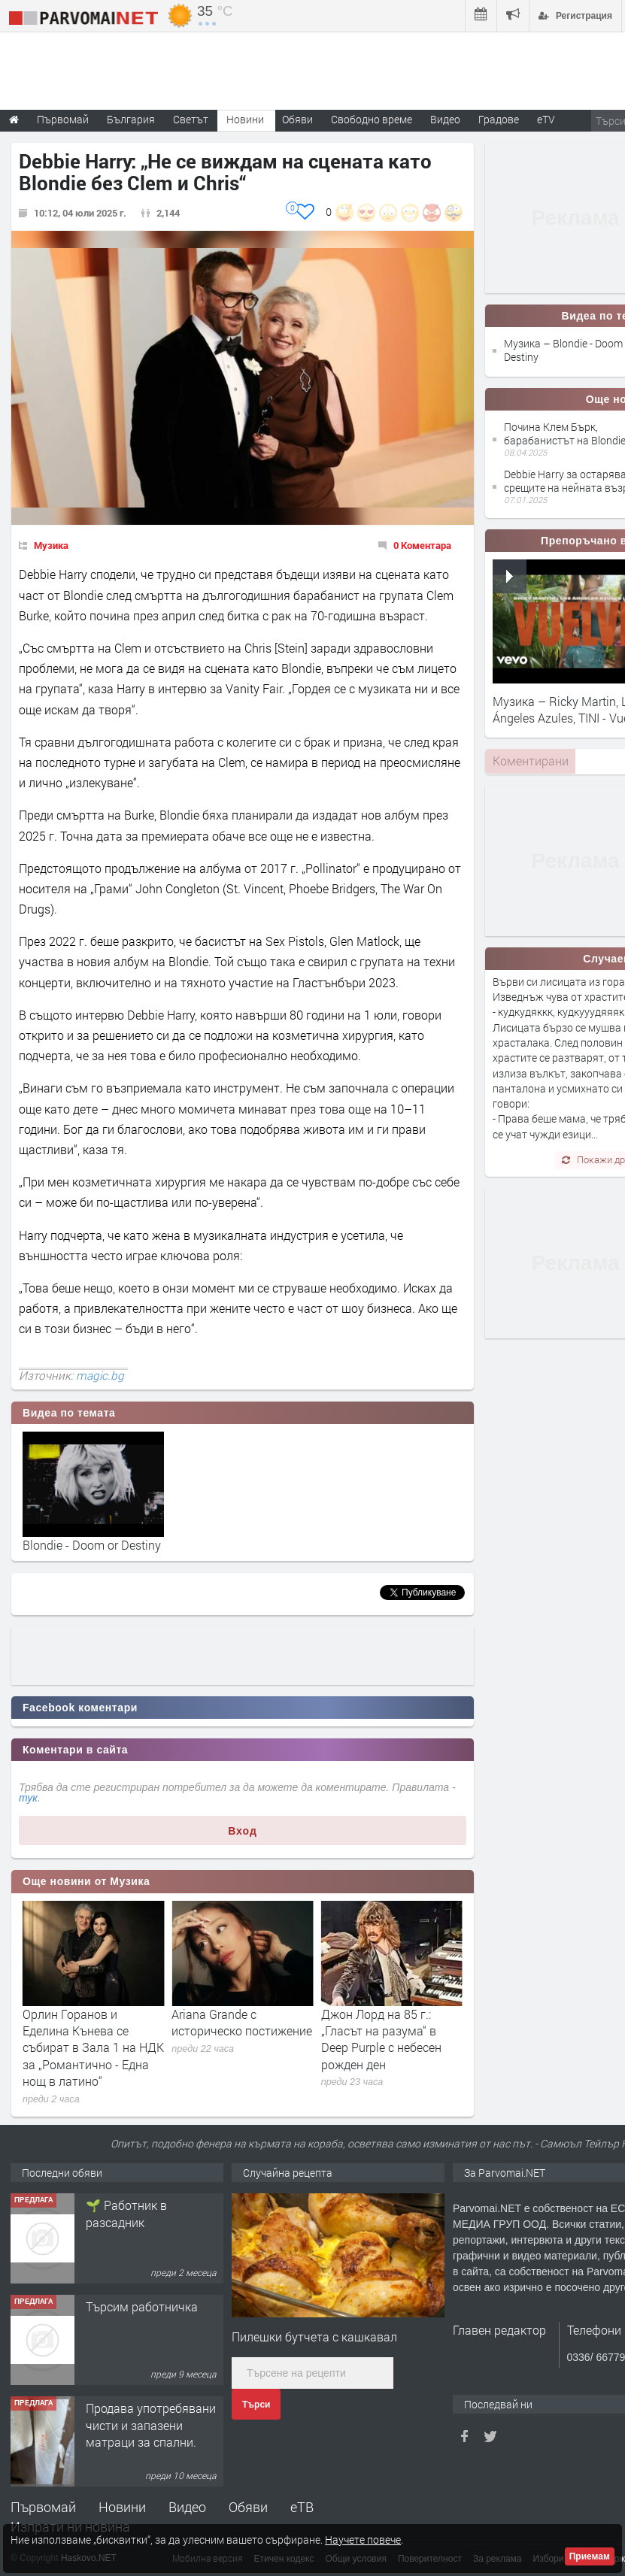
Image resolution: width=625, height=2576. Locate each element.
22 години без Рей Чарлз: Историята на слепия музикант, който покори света (92, 2039)
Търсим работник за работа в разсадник (143, 2213)
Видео (187, 2507)
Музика (51, 545)
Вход (242, 1831)
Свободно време (371, 119)
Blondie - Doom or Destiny (92, 1545)
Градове (498, 119)
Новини (245, 119)
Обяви (248, 2507)
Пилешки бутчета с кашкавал (314, 2336)
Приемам (589, 2556)
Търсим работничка (142, 2408)
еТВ (302, 2507)
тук (28, 1798)
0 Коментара (422, 545)
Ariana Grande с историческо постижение (391, 2022)
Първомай (43, 2507)
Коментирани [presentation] (531, 760)
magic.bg (100, 1375)
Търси (256, 2404)
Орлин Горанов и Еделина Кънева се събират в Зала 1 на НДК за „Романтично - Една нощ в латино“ (242, 2048)
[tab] (530, 761)
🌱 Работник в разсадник (126, 2315)
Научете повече (363, 2539)
